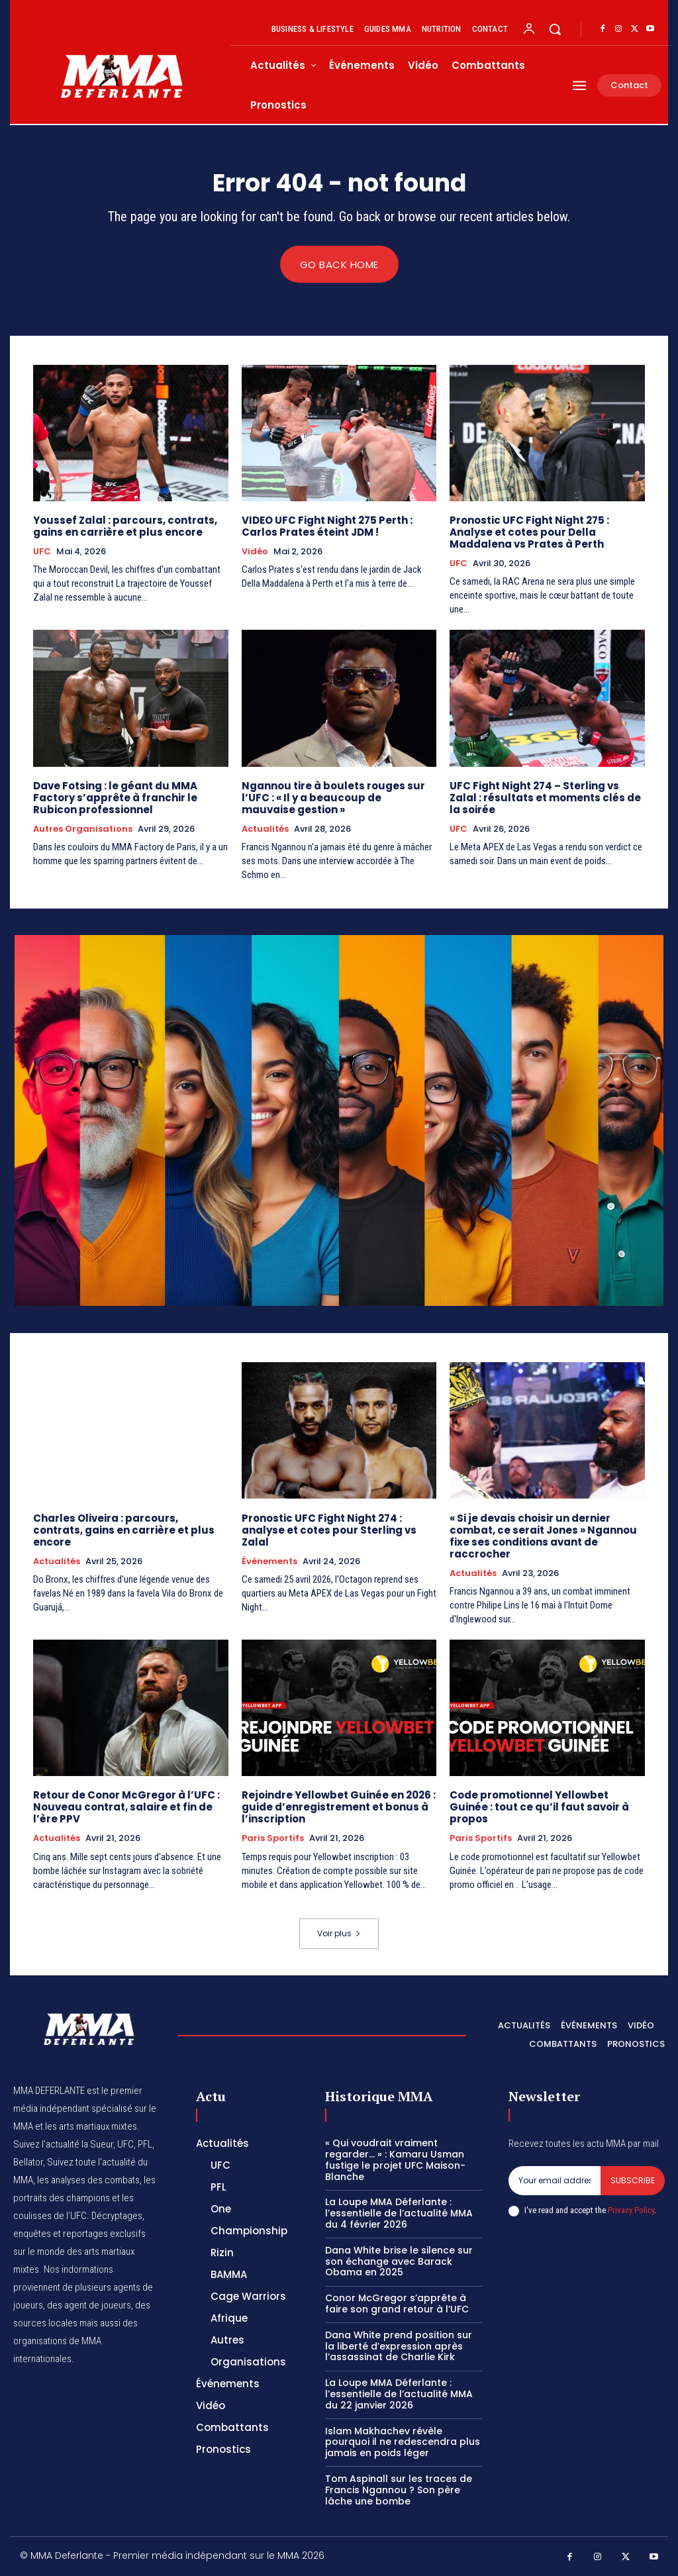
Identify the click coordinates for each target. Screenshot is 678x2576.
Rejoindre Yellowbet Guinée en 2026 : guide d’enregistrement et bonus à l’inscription (339, 1807)
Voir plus (339, 1934)
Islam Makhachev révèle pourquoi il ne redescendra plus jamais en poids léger (402, 2442)
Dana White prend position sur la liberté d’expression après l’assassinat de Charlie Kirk (398, 2346)
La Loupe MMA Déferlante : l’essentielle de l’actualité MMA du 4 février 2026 (399, 2214)
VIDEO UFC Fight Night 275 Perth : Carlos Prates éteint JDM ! (327, 526)
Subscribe (632, 2181)
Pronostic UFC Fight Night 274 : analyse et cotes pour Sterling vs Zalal (329, 1530)
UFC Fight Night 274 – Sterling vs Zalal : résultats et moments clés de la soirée (545, 798)
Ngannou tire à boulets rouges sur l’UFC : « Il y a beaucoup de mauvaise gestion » (333, 798)
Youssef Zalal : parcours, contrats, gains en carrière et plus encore (125, 526)
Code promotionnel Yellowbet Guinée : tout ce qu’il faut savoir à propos (539, 1807)
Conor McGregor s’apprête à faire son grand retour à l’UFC (397, 2304)
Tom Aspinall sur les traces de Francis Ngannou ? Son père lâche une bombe (398, 2490)
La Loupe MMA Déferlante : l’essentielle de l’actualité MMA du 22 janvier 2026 (399, 2394)
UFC (42, 551)
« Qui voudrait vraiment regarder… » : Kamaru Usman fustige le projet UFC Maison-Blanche (395, 2160)
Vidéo (255, 551)
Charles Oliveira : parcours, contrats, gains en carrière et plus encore (124, 1530)
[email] (554, 2181)
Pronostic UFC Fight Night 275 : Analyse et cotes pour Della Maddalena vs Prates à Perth (529, 532)
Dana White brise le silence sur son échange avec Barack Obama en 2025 (399, 2261)
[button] (555, 29)
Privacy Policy (631, 2211)
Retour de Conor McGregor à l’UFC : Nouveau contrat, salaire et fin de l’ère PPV (126, 1807)
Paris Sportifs (273, 1839)
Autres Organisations (82, 829)
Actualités (265, 829)
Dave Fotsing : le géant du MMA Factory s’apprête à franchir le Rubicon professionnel (115, 798)
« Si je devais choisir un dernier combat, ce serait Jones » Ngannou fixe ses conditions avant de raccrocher (543, 1536)
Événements (269, 1561)
